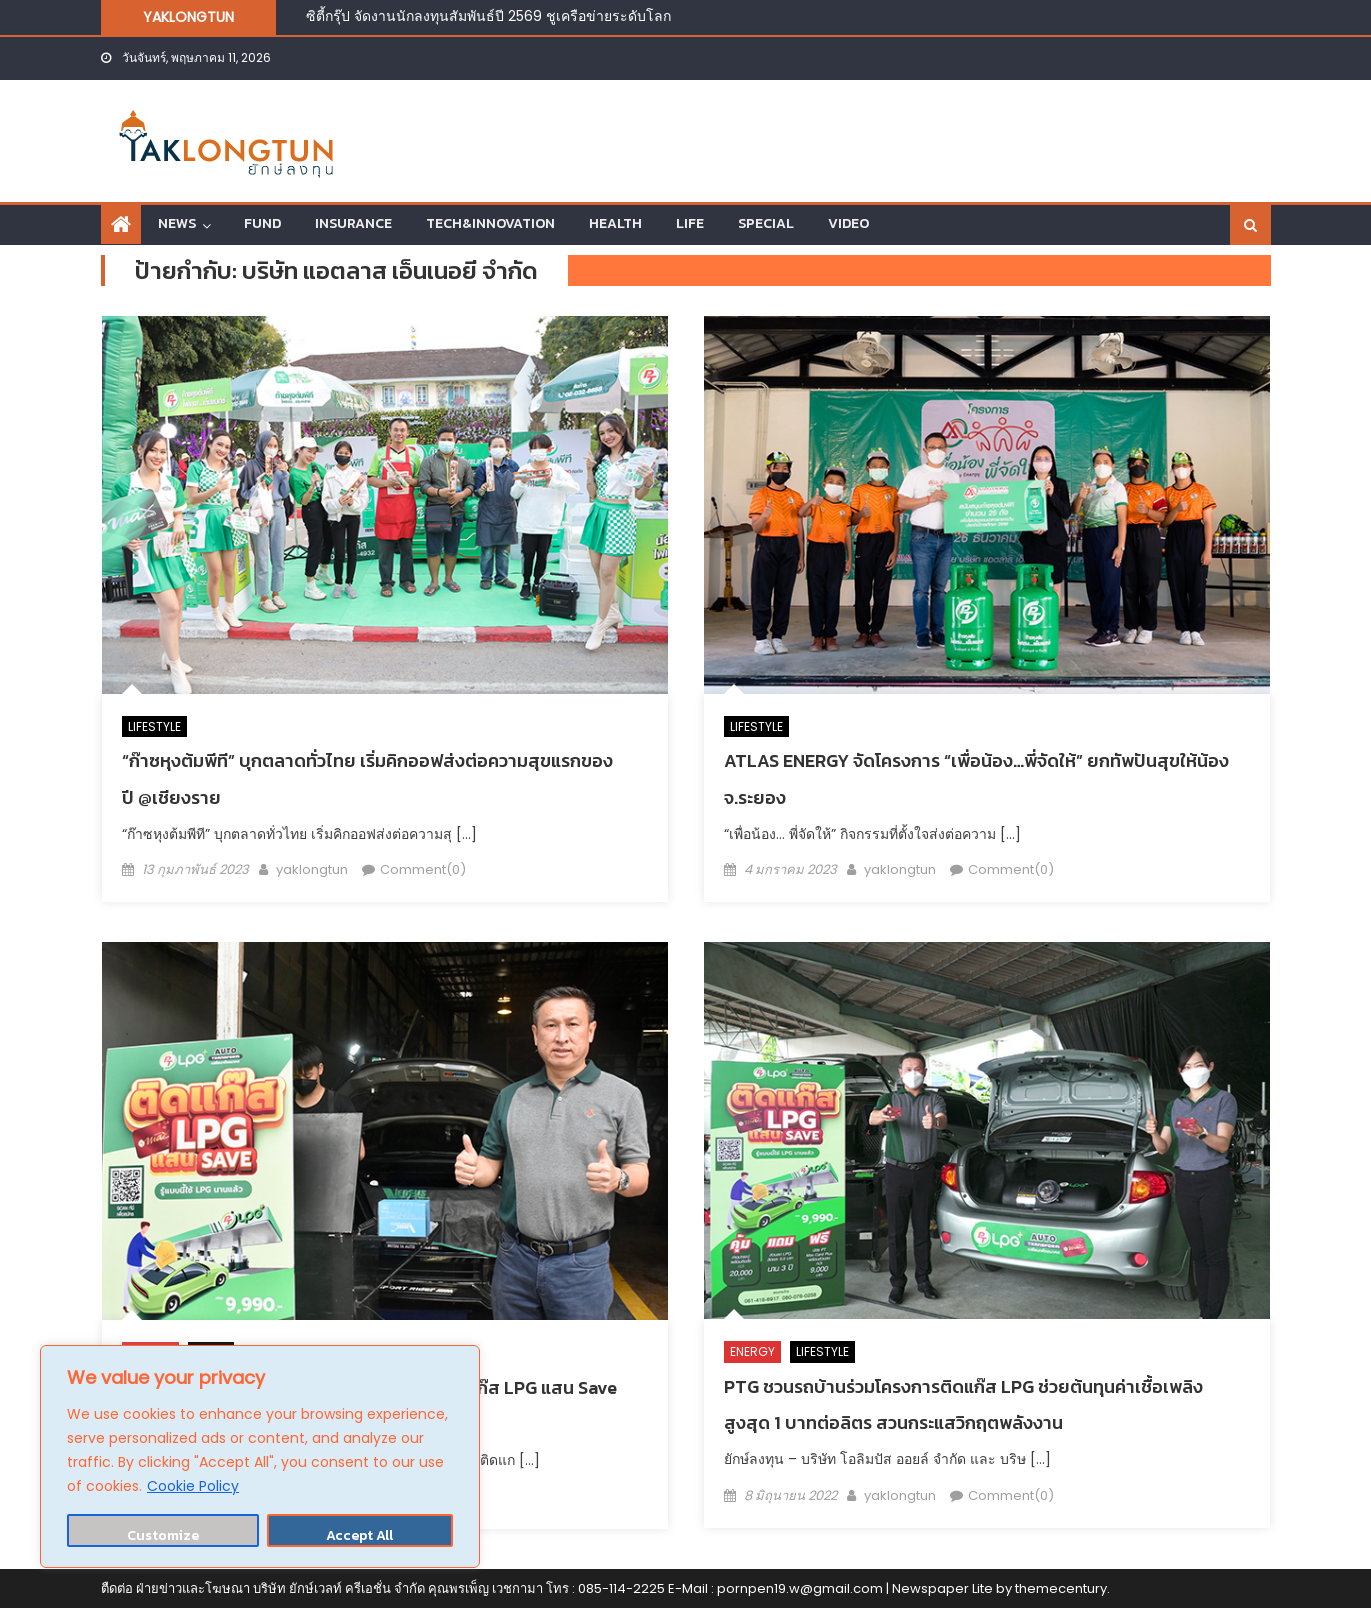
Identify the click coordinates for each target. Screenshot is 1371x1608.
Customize (163, 1535)
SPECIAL (766, 223)
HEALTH (615, 223)
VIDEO (848, 223)
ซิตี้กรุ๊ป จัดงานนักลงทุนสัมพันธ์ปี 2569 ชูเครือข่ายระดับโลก (488, 16)
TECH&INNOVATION (490, 223)
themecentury (1061, 1588)
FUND (262, 223)
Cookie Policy (193, 1486)
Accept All (359, 1535)
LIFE (690, 223)
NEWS (177, 223)
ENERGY (752, 1351)
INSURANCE (353, 223)
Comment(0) (423, 869)
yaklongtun (312, 869)
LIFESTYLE (154, 726)
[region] (260, 1456)
